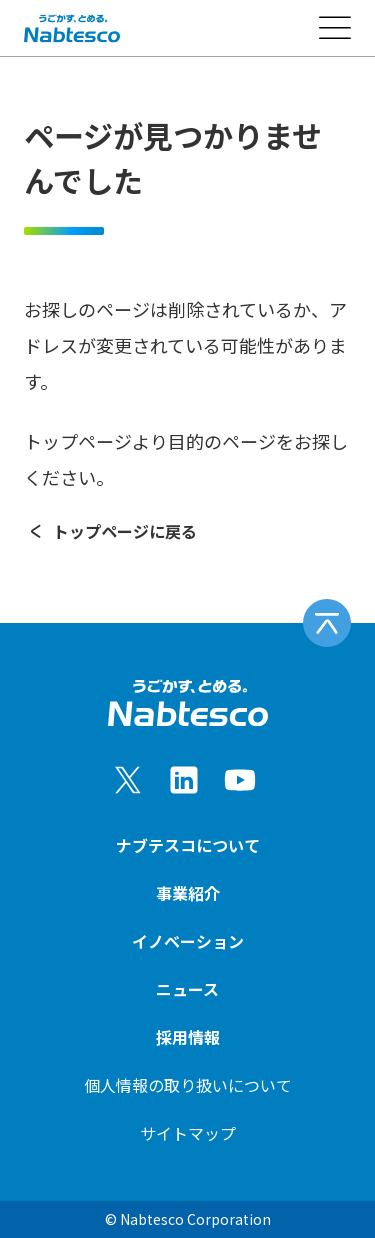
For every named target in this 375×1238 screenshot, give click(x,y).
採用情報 (188, 1037)
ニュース (187, 989)
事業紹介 (188, 893)
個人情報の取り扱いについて (188, 1085)
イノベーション (188, 941)
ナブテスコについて (188, 845)
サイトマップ (188, 1133)
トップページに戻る (110, 531)
